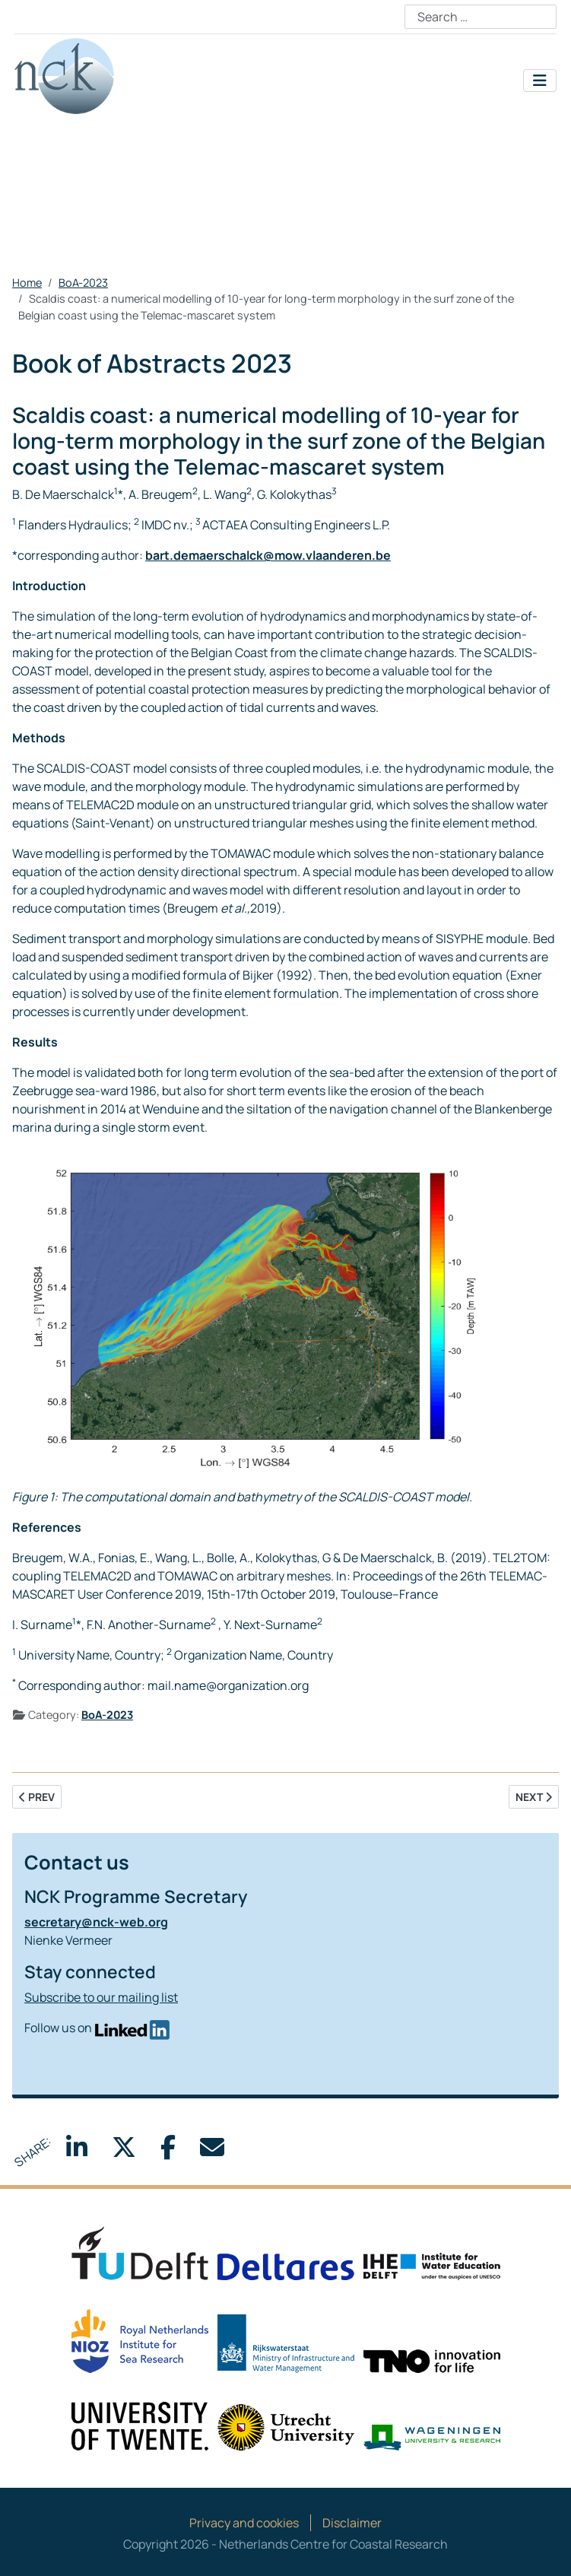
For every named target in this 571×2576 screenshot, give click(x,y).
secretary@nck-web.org (96, 1922)
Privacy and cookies (244, 2522)
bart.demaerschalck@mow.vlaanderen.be (268, 555)
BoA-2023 (107, 1714)
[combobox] (480, 17)
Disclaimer (352, 2522)
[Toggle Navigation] (540, 80)
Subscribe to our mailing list (101, 1997)
